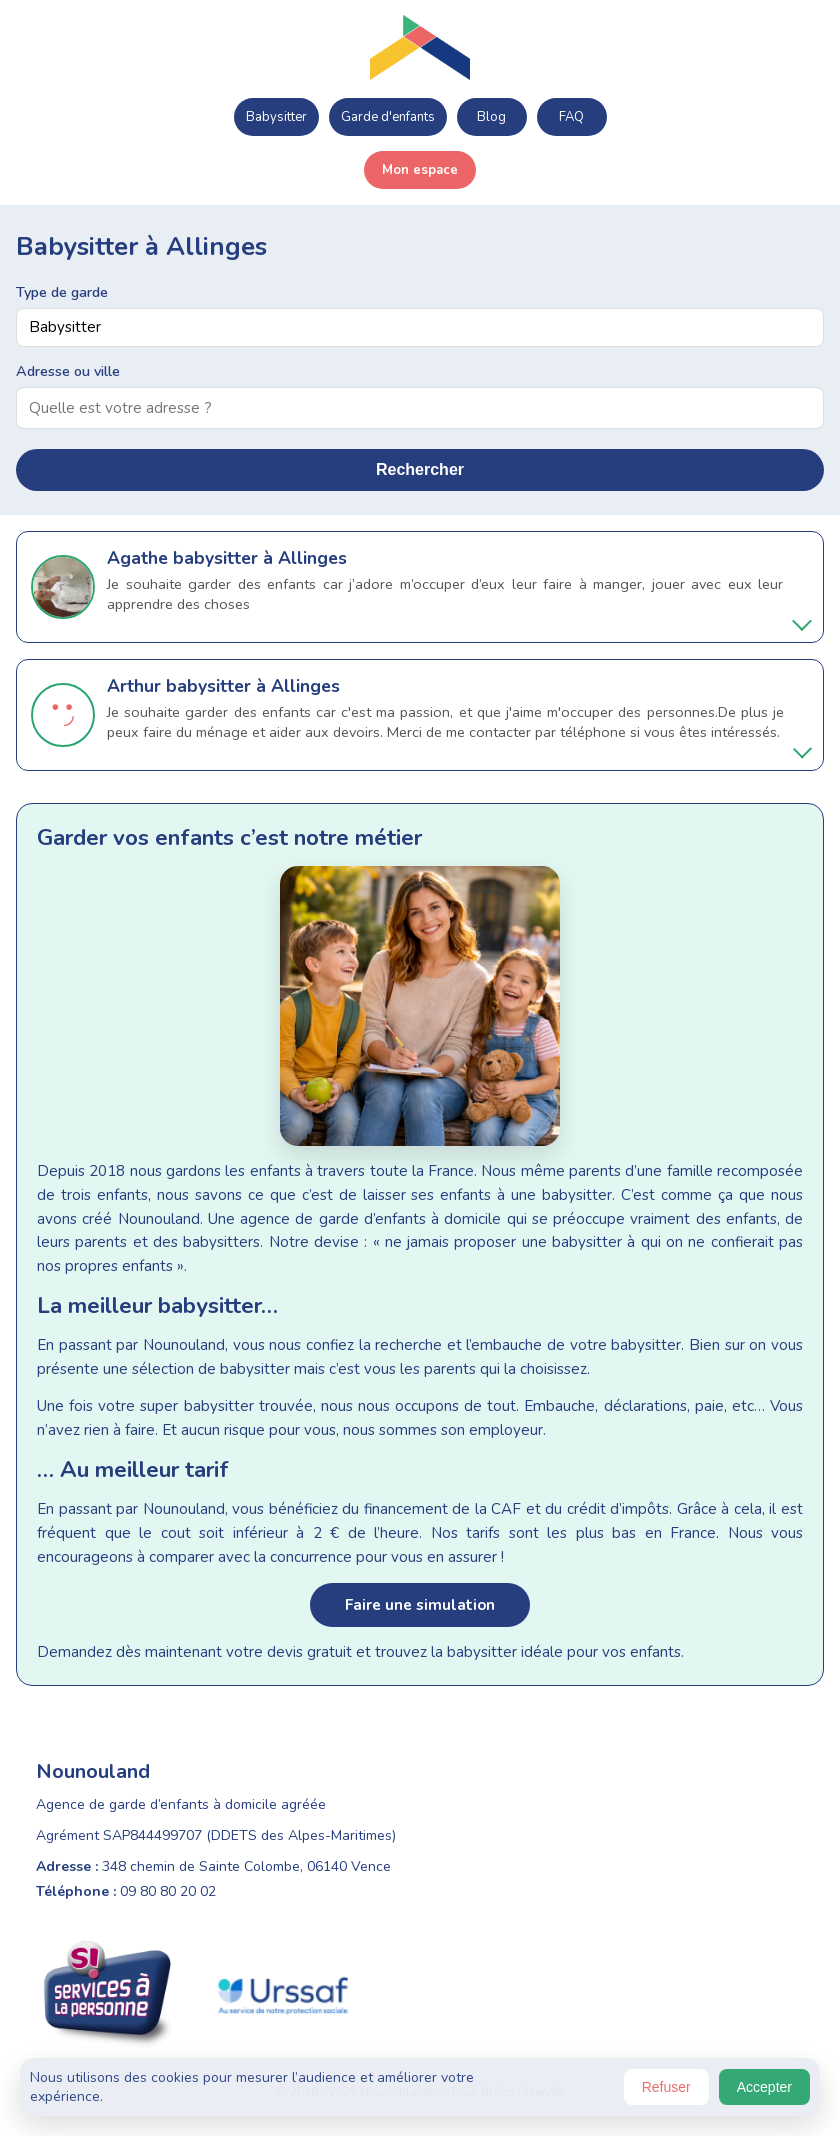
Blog (491, 117)
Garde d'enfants (388, 117)
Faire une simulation (420, 1605)
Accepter (764, 2087)
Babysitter (276, 117)
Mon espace (420, 170)
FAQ (571, 117)
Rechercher (420, 469)
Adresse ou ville (68, 371)
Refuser (666, 2087)
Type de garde (62, 292)
